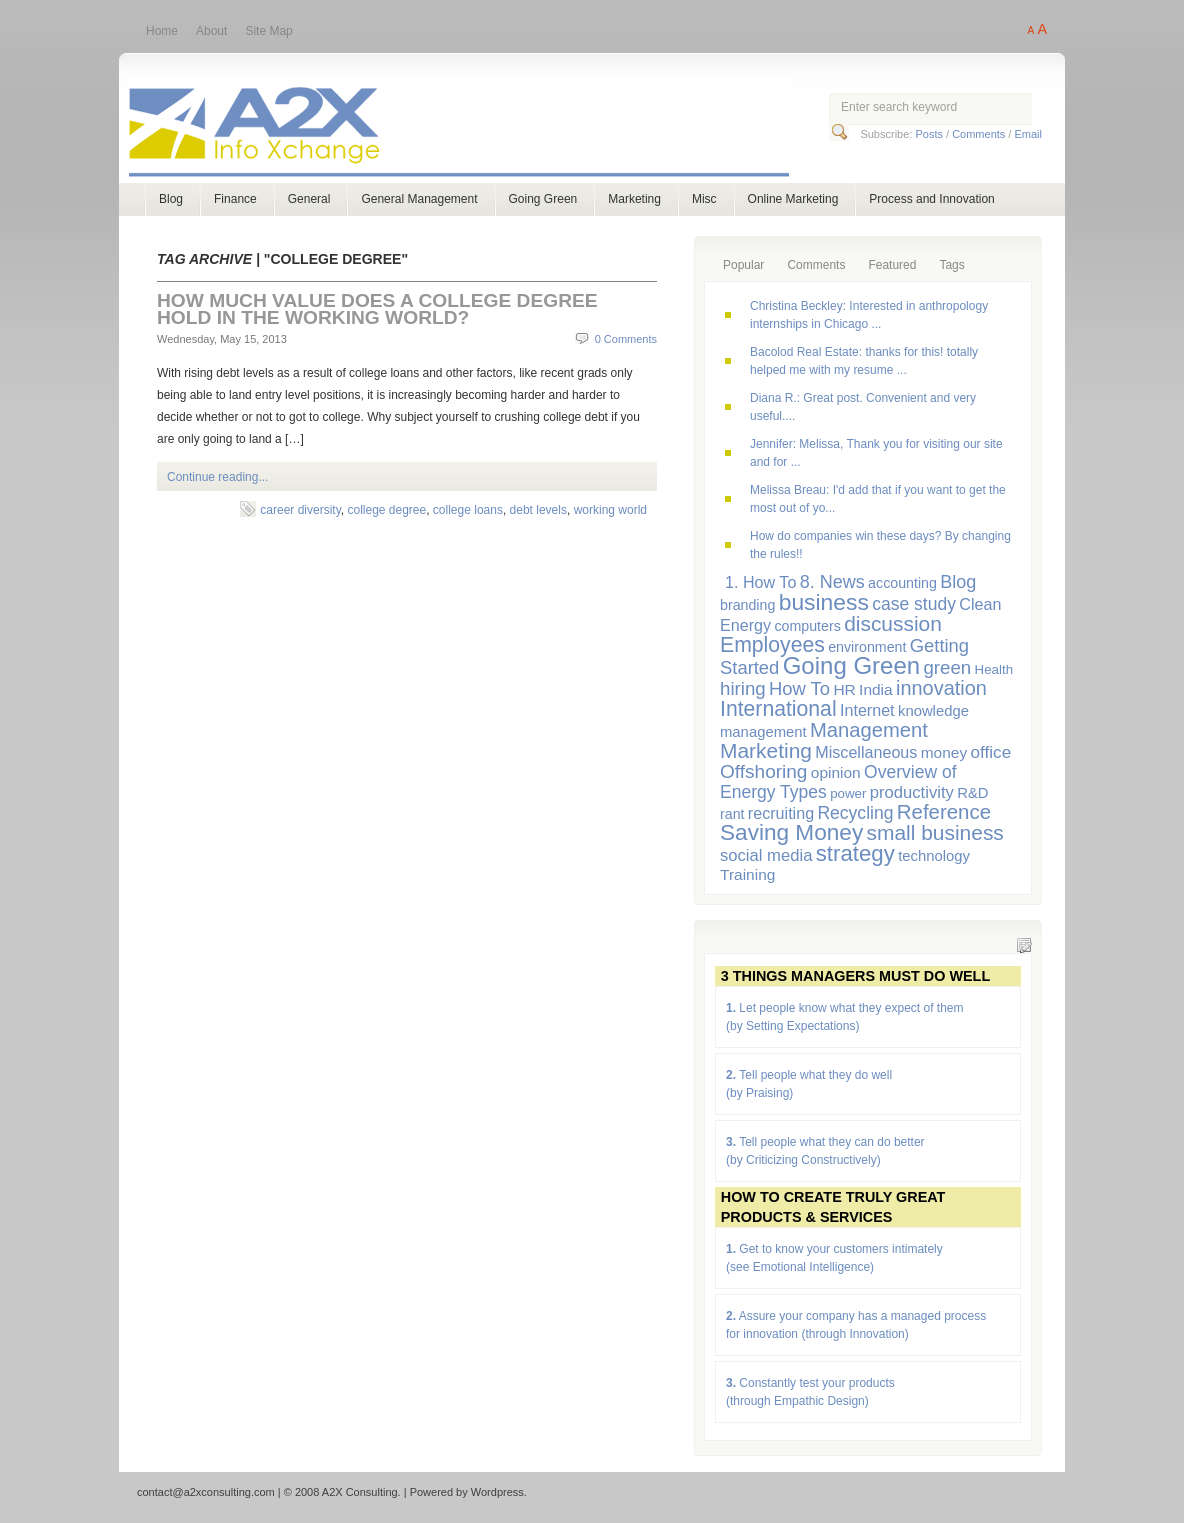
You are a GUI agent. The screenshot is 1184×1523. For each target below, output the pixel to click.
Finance (235, 199)
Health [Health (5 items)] (994, 669)
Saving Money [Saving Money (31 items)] (791, 832)
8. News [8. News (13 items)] (832, 582)
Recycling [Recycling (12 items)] (855, 813)
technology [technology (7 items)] (934, 856)
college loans (468, 510)
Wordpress (497, 1492)
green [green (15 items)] (947, 667)
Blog (171, 199)
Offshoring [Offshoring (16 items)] (763, 771)
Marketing (634, 199)
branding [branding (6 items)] (747, 605)
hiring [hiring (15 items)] (743, 688)
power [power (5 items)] (848, 793)
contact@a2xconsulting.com (206, 1492)
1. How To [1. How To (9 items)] (760, 582)
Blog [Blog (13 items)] (958, 582)
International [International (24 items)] (778, 708)
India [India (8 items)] (876, 689)
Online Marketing (793, 199)
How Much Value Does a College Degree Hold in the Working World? (377, 309)
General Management (419, 199)
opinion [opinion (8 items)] (836, 772)
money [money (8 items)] (944, 752)
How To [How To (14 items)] (799, 688)
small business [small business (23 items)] (935, 832)
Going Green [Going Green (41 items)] (851, 665)
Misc (704, 199)
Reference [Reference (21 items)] (944, 811)
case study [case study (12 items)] (914, 604)
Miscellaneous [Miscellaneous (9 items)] (866, 752)
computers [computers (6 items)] (807, 626)
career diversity (300, 510)
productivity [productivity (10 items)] (912, 792)
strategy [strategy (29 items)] (855, 853)
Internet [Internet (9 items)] (867, 710)
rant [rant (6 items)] (732, 814)
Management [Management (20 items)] (869, 730)
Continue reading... (217, 477)
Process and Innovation (931, 199)
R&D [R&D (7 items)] (972, 793)
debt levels (538, 510)
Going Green (543, 199)
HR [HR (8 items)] (844, 689)
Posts (929, 134)
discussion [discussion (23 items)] (893, 623)
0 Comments (626, 339)
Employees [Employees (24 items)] (772, 644)
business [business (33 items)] (824, 602)
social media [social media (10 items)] (766, 855)
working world (610, 510)
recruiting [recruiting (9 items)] (781, 813)
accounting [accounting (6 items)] (902, 583)
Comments (978, 134)
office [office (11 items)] (991, 752)
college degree (386, 510)
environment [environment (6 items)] (867, 647)
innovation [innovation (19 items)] (941, 688)
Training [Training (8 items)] (747, 874)
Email (1028, 134)
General (309, 199)
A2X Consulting (477, 128)
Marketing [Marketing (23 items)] (766, 750)
